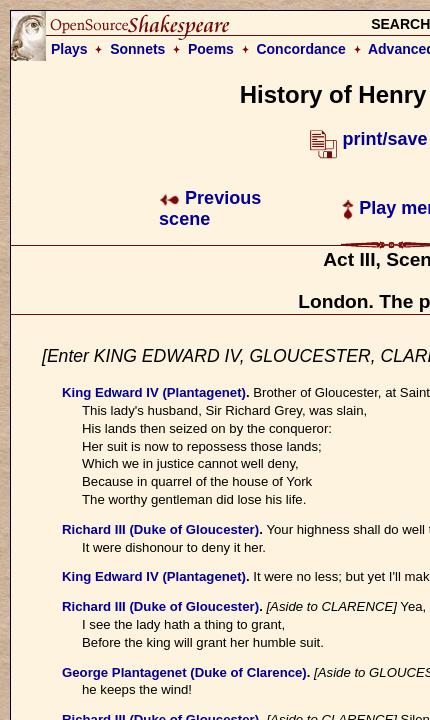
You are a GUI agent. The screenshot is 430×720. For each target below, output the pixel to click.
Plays (69, 49)
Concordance (300, 49)
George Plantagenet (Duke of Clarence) (184, 672)
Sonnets (137, 49)
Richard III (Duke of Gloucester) (160, 529)
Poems (211, 49)
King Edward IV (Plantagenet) (154, 392)
